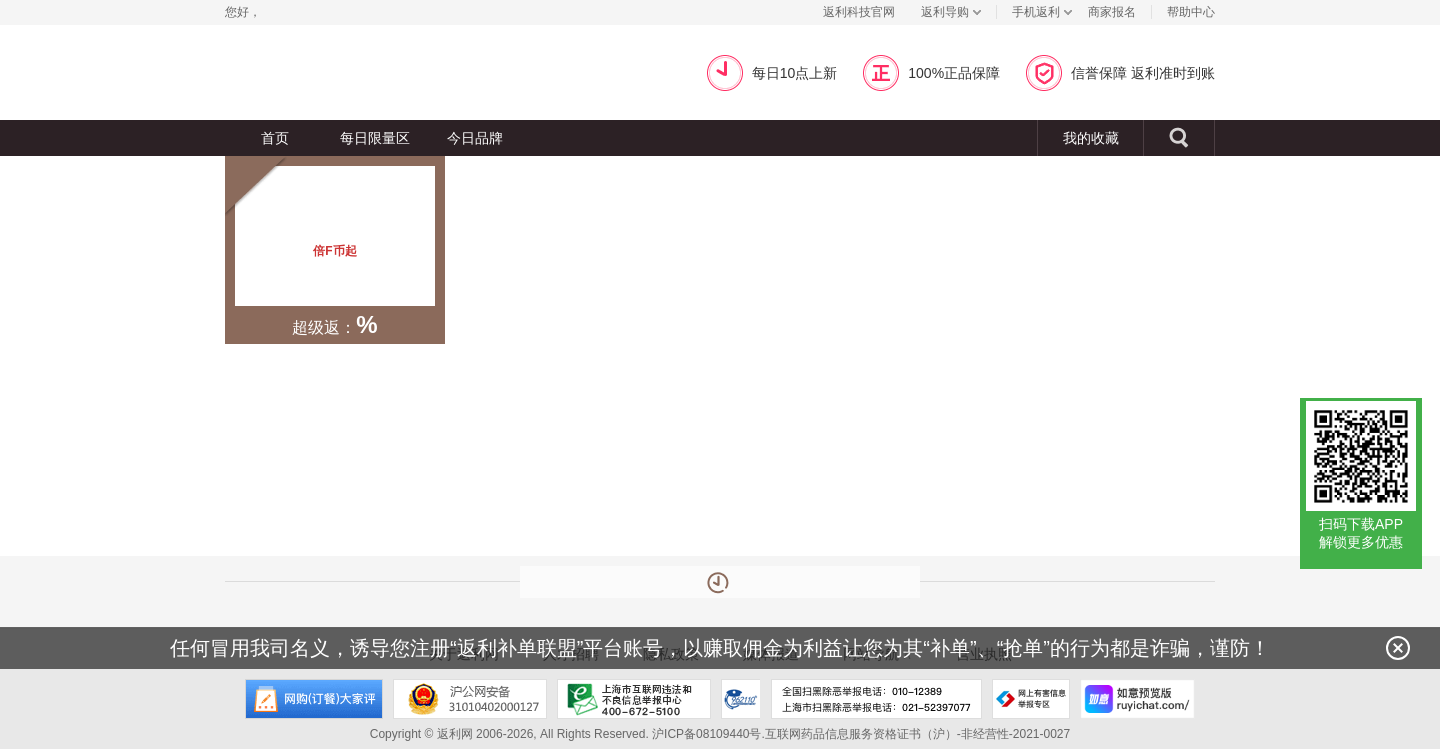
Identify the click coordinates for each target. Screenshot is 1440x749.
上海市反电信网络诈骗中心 (741, 699)
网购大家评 (314, 699)
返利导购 (945, 12)
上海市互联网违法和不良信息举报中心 (634, 699)
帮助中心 (1191, 12)
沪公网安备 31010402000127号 (470, 699)
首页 (275, 138)
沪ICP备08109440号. (708, 734)
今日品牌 (475, 138)
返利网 (264, 72)
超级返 (486, 72)
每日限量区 (375, 138)
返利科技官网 (859, 12)
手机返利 (1036, 12)
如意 (1137, 699)
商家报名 (1112, 12)
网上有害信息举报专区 (1031, 699)
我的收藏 (1091, 138)
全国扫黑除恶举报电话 (876, 699)
